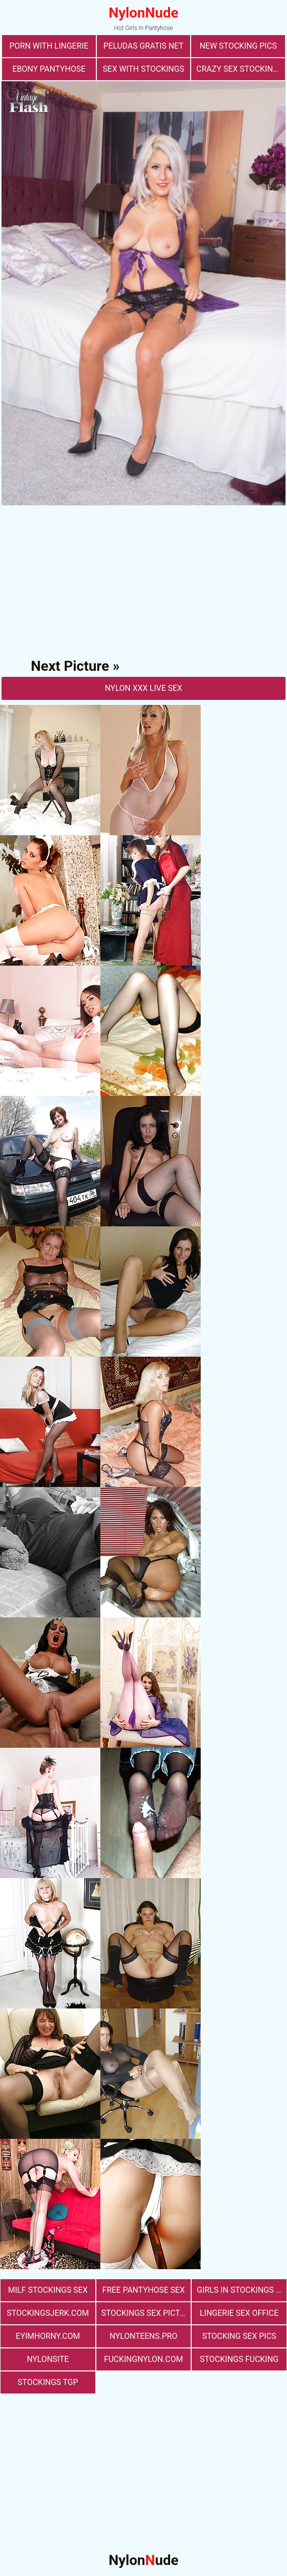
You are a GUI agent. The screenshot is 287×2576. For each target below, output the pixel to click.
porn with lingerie (49, 46)
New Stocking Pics (238, 46)
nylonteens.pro (144, 2336)
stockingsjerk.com (48, 2313)
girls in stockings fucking (241, 2290)
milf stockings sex (48, 2290)
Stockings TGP (48, 2382)
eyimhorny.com (48, 2336)
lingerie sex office (239, 2313)
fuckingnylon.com (143, 2359)
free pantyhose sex (143, 2290)
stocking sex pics (239, 2336)
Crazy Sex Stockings (239, 69)
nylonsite (48, 2359)
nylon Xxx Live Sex (143, 688)
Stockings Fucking (239, 2359)
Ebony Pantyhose (48, 69)
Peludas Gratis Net (143, 46)
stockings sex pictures (146, 2313)
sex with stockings (143, 69)
